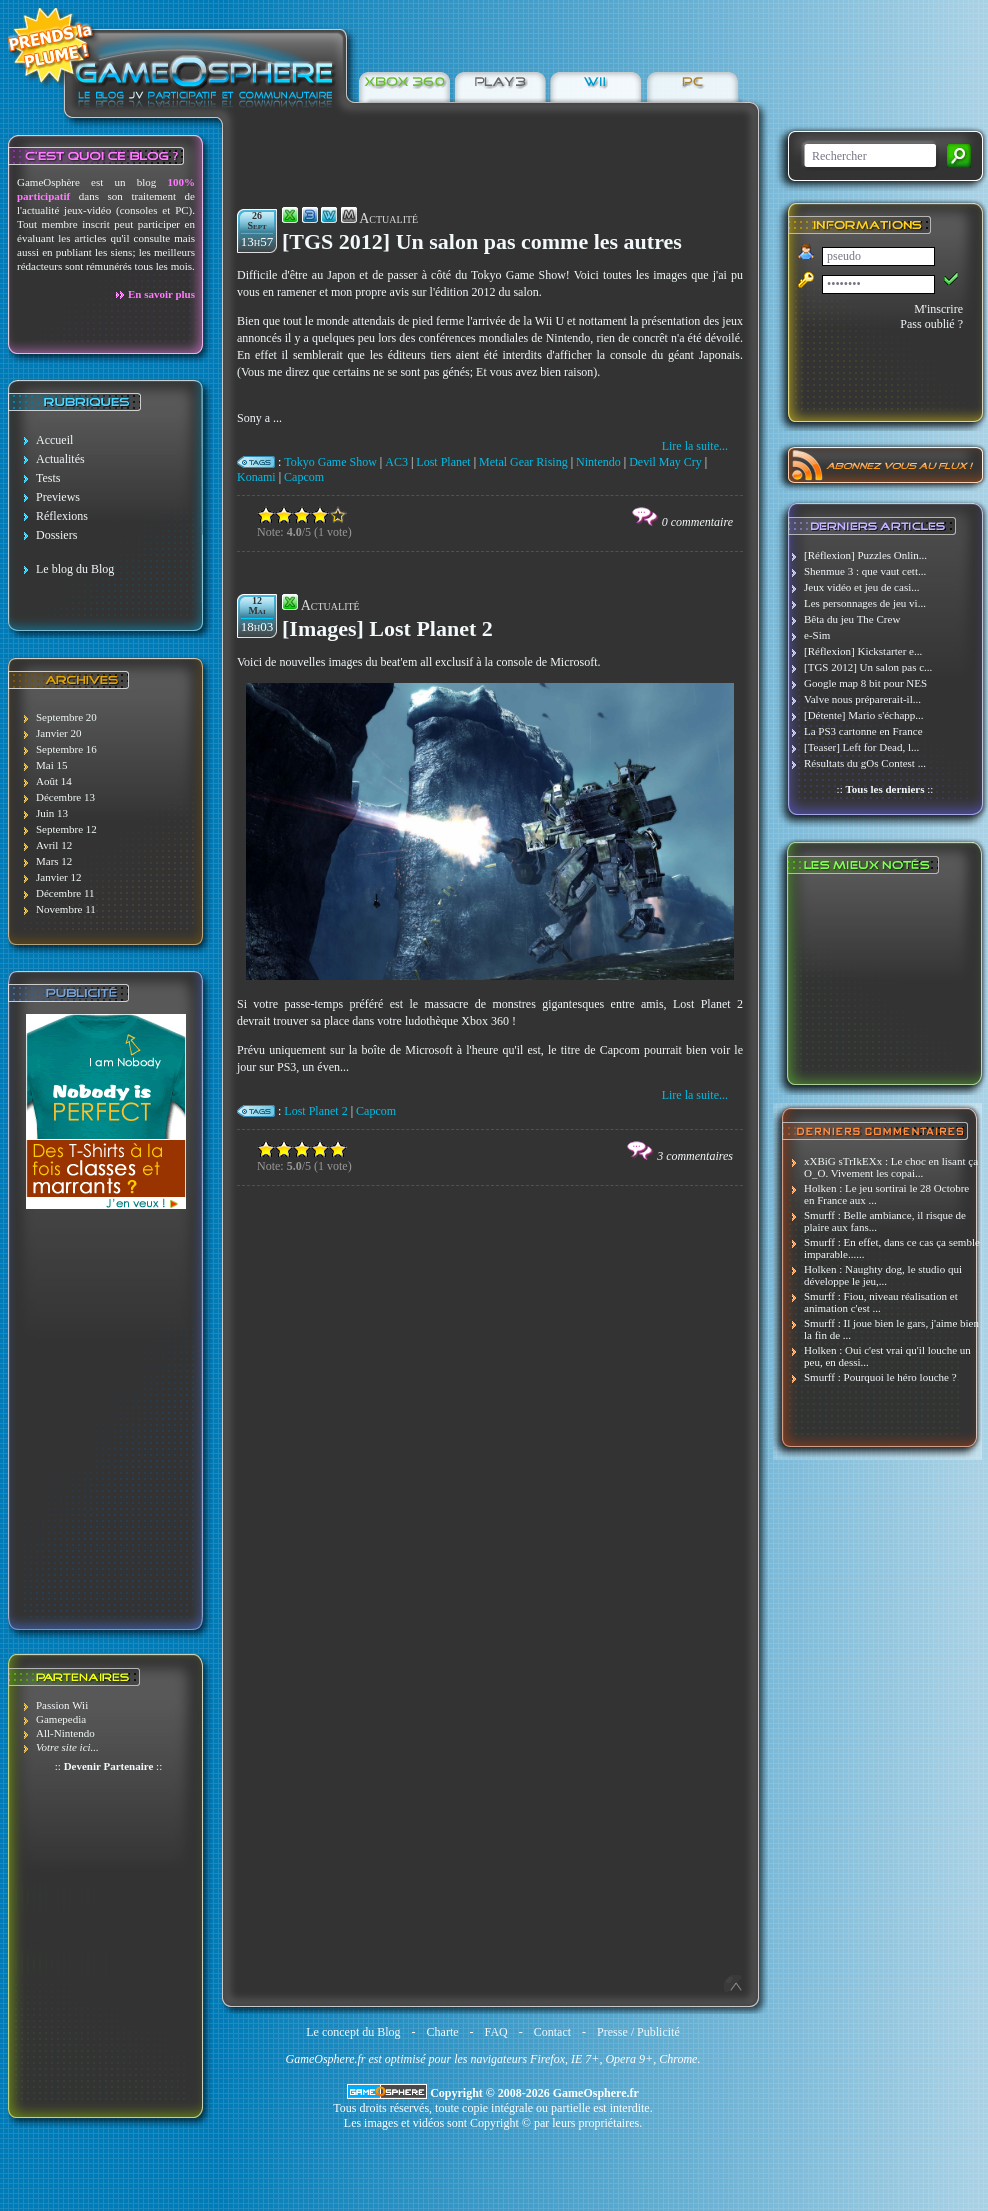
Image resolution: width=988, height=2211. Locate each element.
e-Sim (817, 635)
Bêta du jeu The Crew (852, 619)
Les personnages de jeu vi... (865, 603)
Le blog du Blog (75, 569)
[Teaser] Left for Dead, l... (861, 747)
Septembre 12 (66, 829)
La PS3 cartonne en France (863, 731)
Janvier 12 (59, 877)
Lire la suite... (695, 446)
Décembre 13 (65, 797)
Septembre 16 (66, 749)
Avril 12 (54, 845)
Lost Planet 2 (315, 1111)
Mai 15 (51, 765)
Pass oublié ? (931, 324)
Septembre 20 (66, 717)
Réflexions (62, 516)
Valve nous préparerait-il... (862, 699)
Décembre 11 (65, 893)
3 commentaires (695, 1156)
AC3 (396, 462)
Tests (48, 478)
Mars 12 (54, 861)
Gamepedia (61, 1719)
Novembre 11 (66, 909)
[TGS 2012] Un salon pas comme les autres (482, 241)
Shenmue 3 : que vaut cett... (865, 571)
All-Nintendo (65, 1733)
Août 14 (54, 781)
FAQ (496, 2032)
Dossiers (56, 535)
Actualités (60, 459)
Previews (58, 497)
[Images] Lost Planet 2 (387, 628)
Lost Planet (443, 462)
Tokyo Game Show (330, 462)
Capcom (304, 477)
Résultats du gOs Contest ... (865, 763)
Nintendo (598, 462)
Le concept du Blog (353, 2032)
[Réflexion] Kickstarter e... (863, 651)
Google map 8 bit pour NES (865, 683)
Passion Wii (62, 1705)
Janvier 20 (59, 733)
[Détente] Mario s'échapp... (864, 715)
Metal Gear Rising (523, 462)
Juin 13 (52, 813)
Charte (443, 2032)
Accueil (54, 440)
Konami (256, 477)
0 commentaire (697, 522)
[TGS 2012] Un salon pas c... (868, 667)
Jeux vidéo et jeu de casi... (861, 587)
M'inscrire (938, 309)
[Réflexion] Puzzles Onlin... (865, 555)
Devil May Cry (665, 462)
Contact (552, 2032)
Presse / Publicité (638, 2032)
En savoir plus (161, 294)
